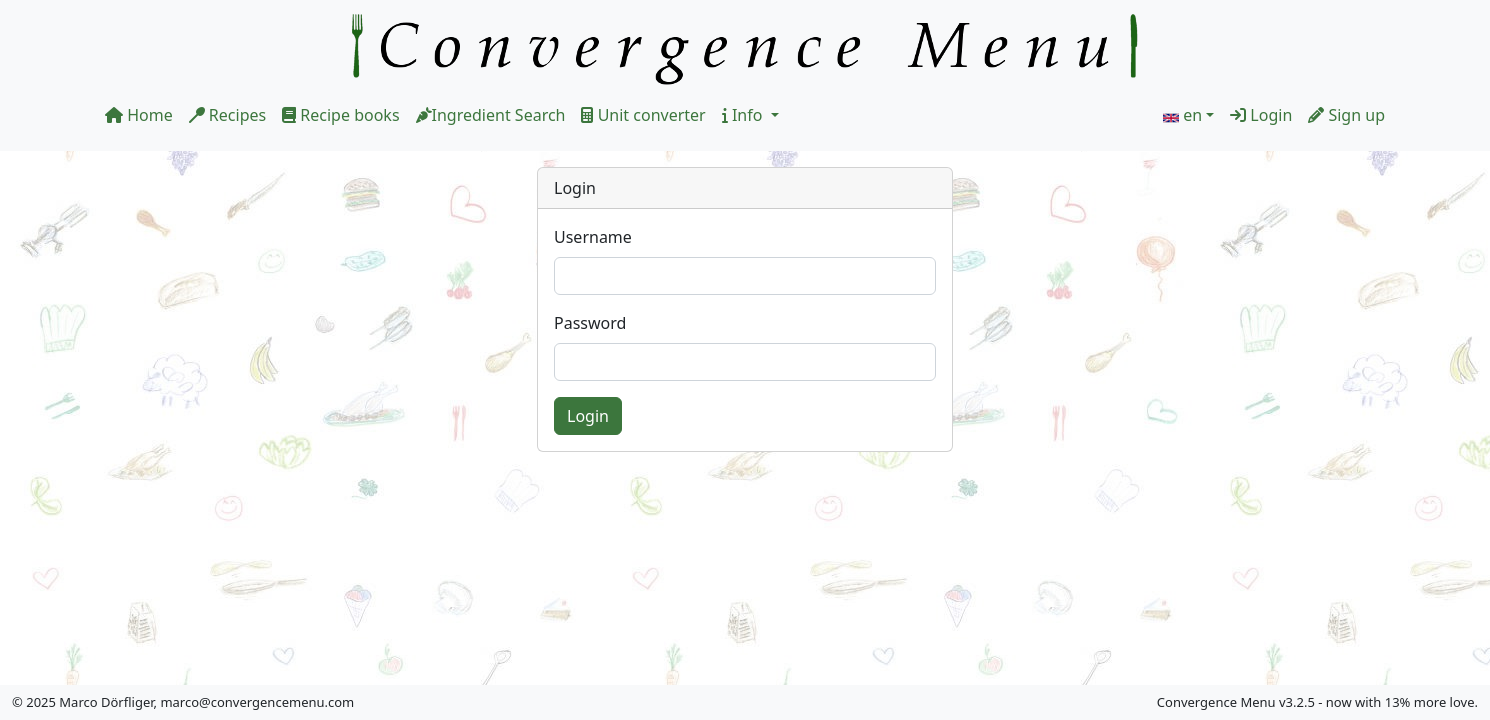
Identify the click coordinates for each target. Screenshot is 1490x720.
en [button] (1192, 115)
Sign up (1346, 115)
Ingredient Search (491, 115)
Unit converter (643, 115)
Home (139, 115)
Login (1261, 115)
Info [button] (744, 115)
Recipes (227, 115)
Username (593, 237)
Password (590, 323)
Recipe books (340, 115)
